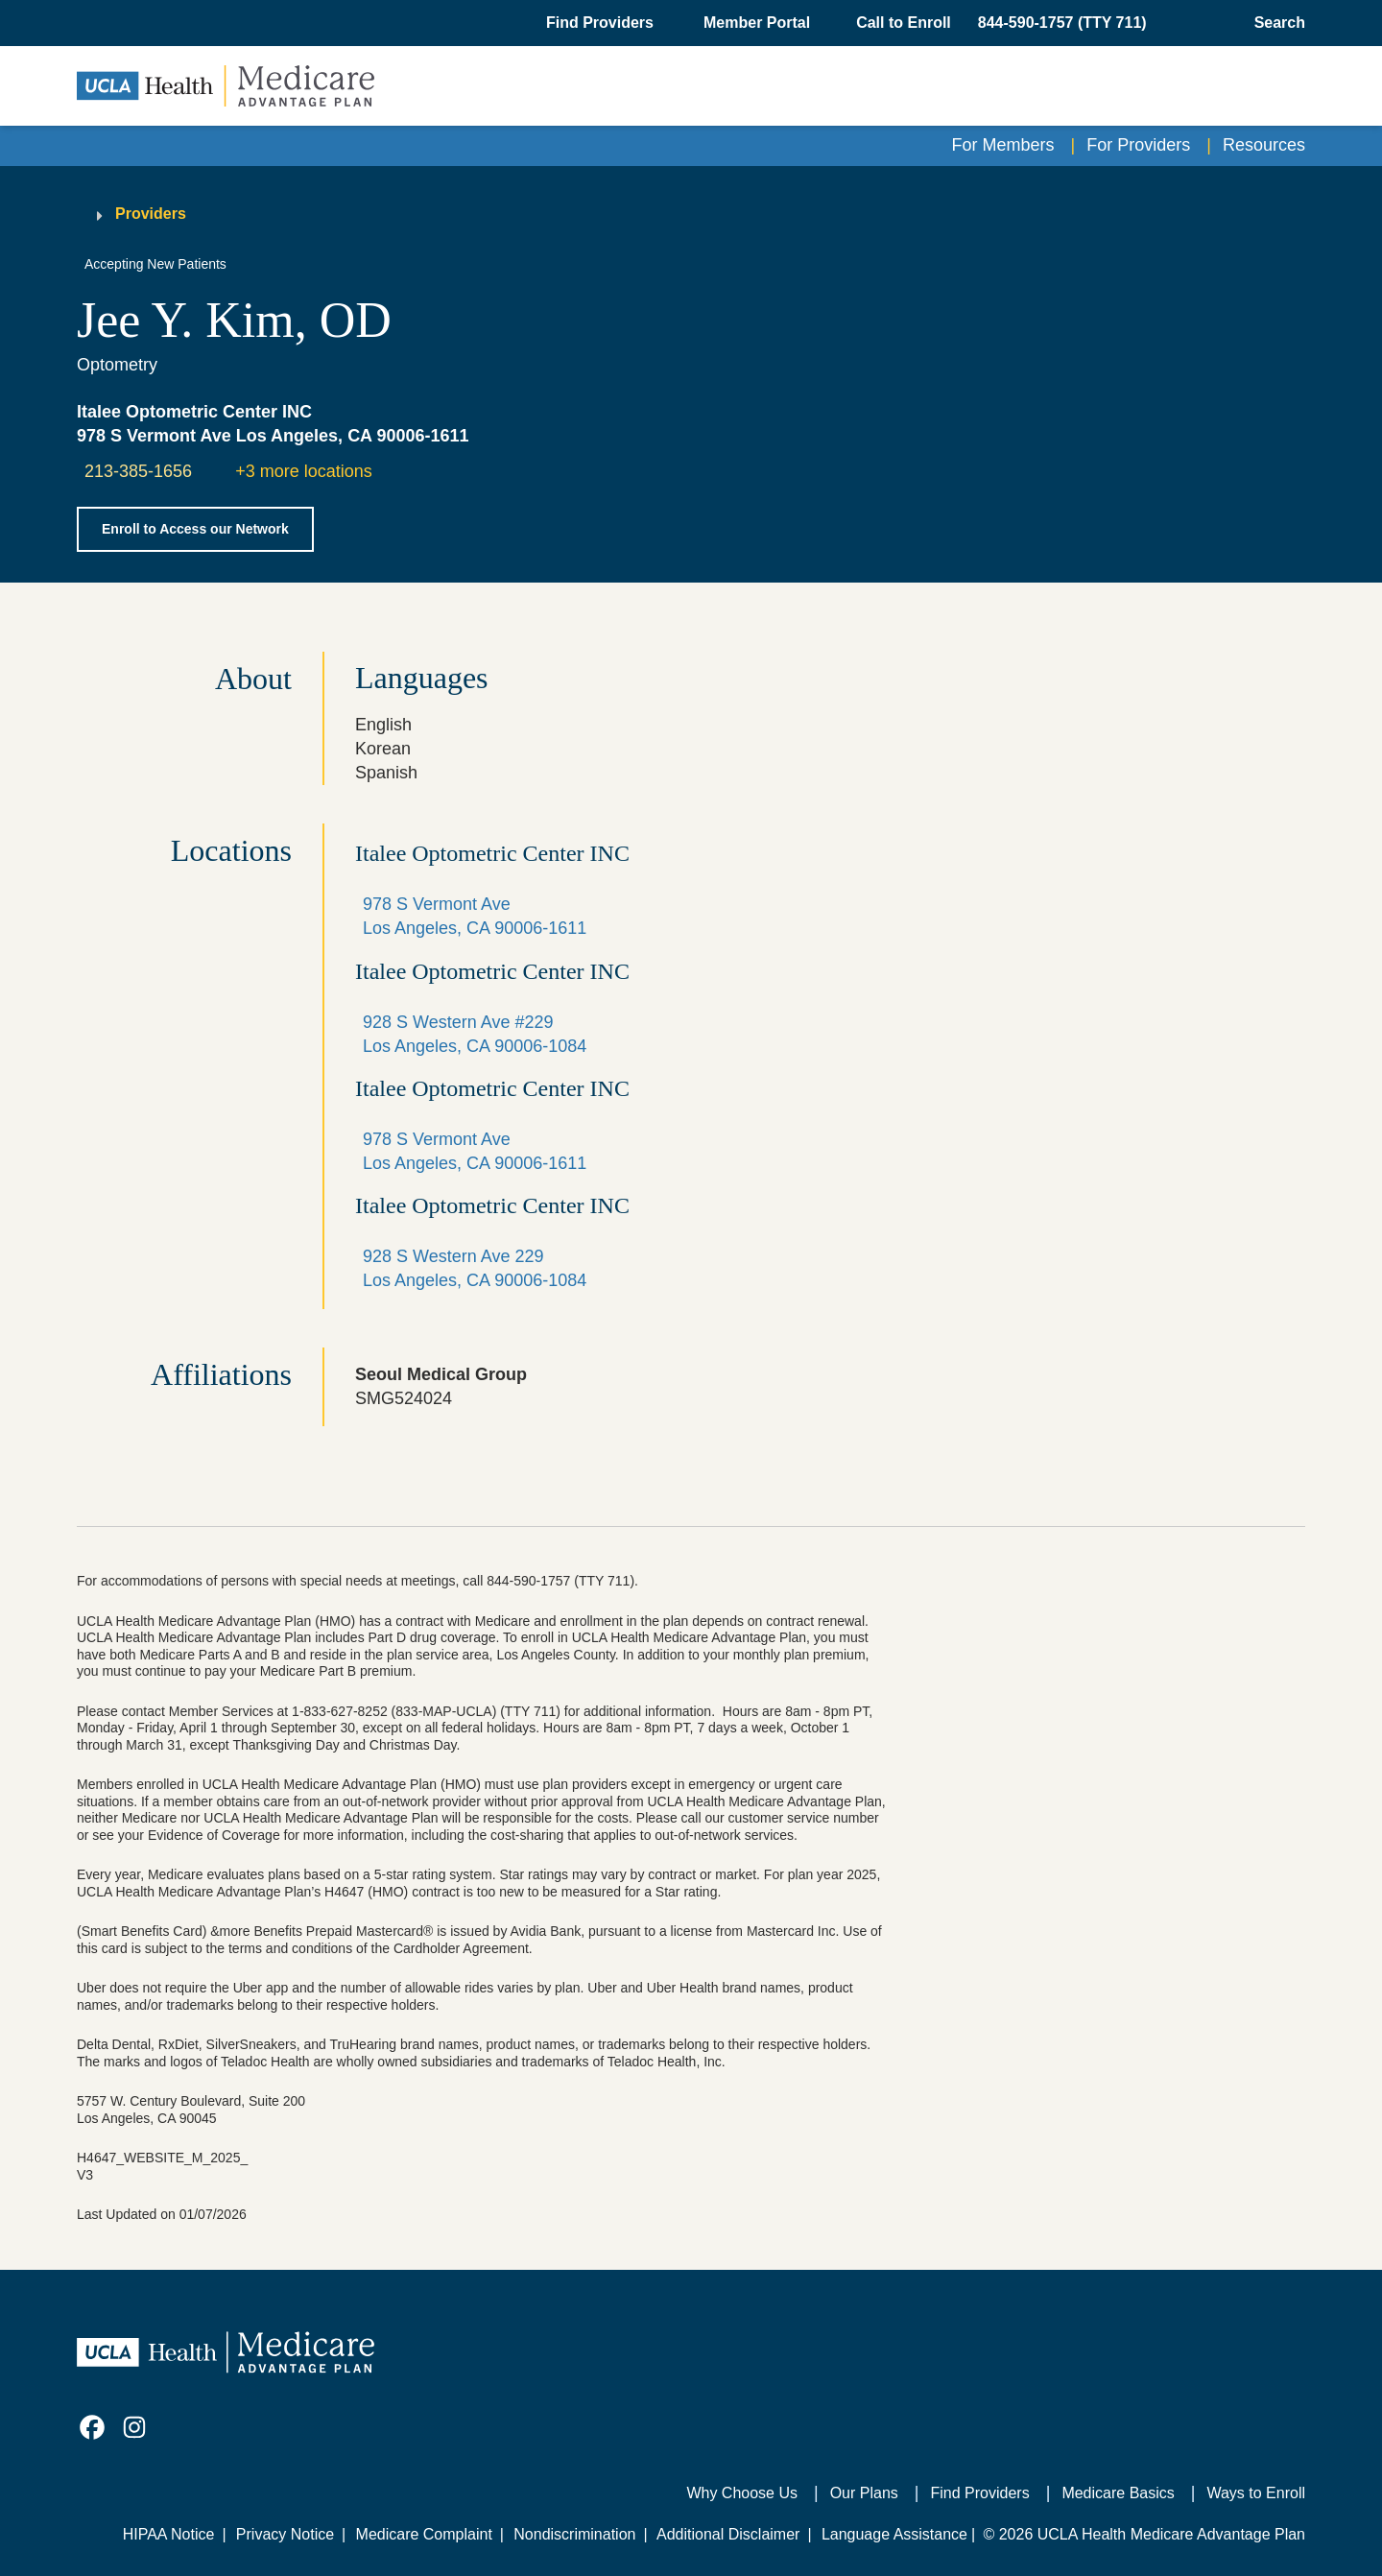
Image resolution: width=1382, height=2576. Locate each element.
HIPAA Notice (169, 2534)
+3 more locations (303, 471)
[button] (601, 23)
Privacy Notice (285, 2534)
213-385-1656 (138, 471)
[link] (92, 2427)
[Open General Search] (1274, 23)
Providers (150, 213)
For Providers (1138, 145)
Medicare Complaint (424, 2534)
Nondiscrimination (574, 2534)
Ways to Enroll (1255, 2493)
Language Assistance (894, 2534)
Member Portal (756, 22)
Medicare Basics (1117, 2493)
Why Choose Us (742, 2493)
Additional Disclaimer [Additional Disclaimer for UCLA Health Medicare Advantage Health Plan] (727, 2534)
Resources (1264, 145)
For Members (1003, 145)
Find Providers (980, 2493)
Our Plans (864, 2493)
